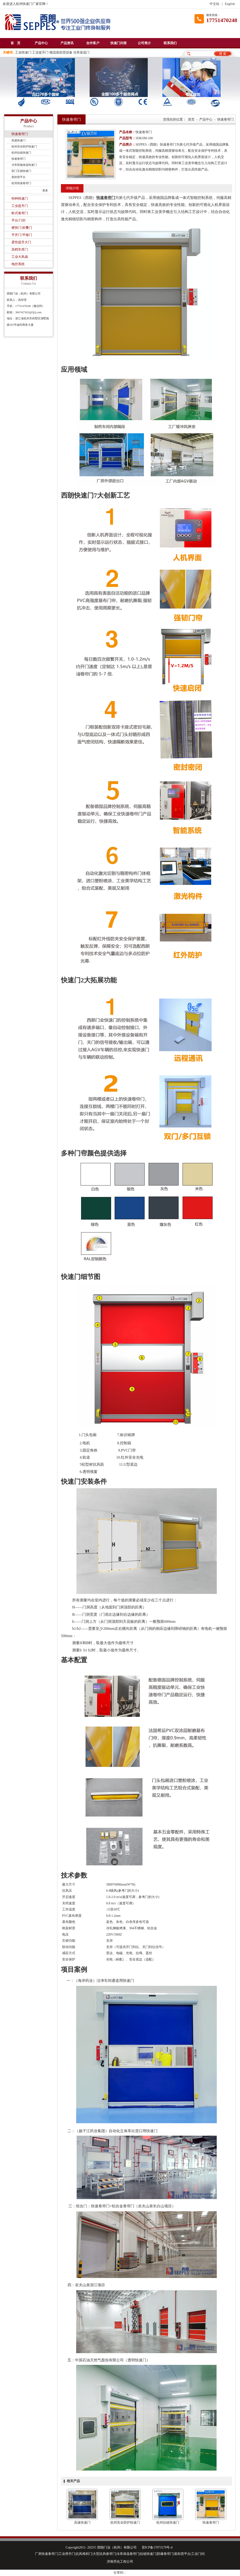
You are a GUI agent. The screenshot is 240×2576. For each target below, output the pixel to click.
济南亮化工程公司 (120, 2561)
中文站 (214, 4)
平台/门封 (18, 220)
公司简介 (144, 43)
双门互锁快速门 (21, 171)
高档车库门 (19, 249)
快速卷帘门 (19, 134)
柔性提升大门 (21, 242)
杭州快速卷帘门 (21, 183)
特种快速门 (19, 198)
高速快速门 (18, 140)
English (230, 4)
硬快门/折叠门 (21, 227)
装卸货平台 (18, 177)
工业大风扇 (19, 257)
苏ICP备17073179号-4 (157, 2547)
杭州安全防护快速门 (24, 146)
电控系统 (18, 264)
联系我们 (170, 43)
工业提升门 (19, 206)
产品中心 (41, 43)
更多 (45, 190)
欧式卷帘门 (19, 213)
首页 (191, 119)
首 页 (15, 43)
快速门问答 (118, 43)
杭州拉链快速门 (21, 152)
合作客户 (92, 43)
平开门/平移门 (21, 235)
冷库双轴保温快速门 (24, 165)
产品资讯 (67, 43)
